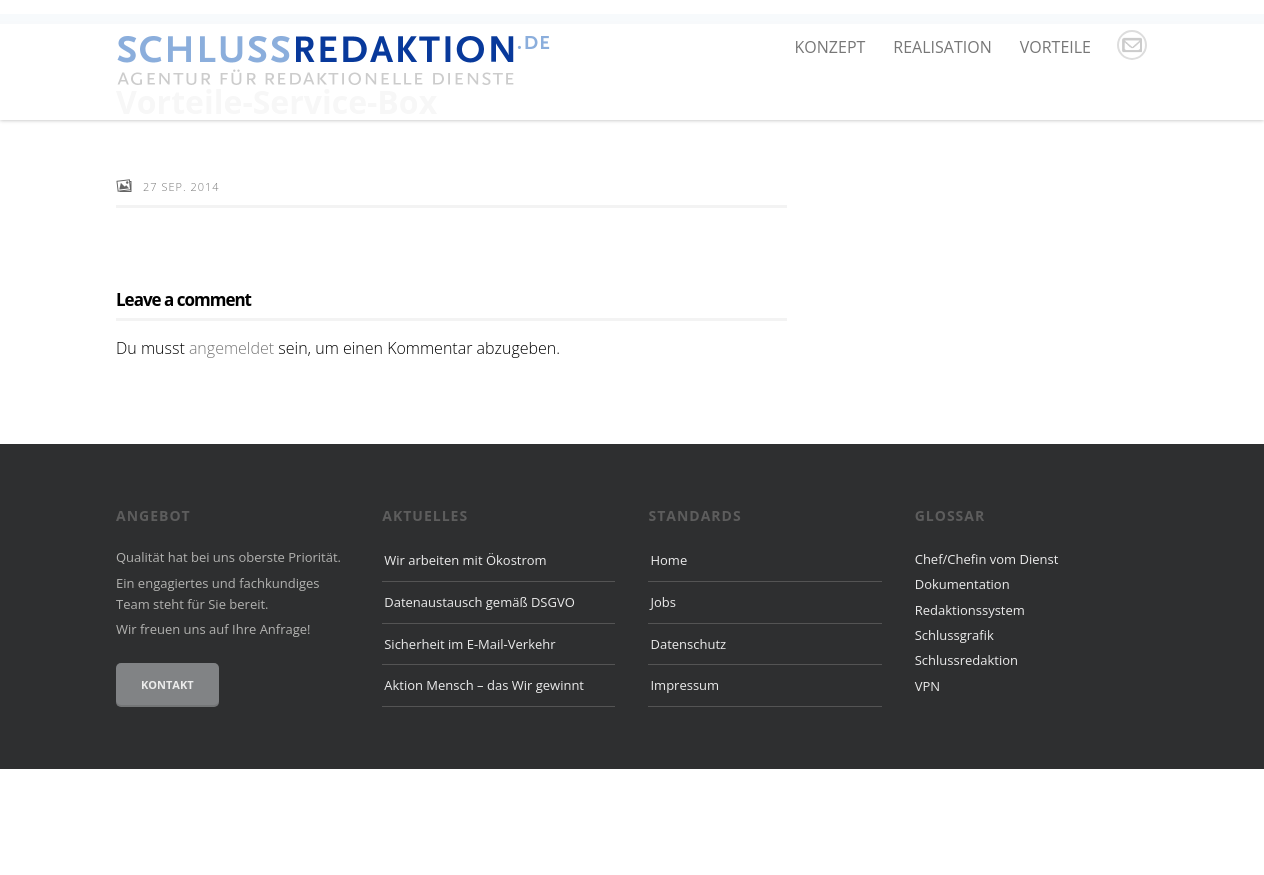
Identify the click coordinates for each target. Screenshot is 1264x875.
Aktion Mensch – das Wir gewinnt (484, 792)
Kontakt (167, 790)
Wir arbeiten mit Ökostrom (465, 666)
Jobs (662, 708)
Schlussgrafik (954, 741)
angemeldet (231, 454)
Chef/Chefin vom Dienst (987, 665)
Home (668, 666)
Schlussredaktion (966, 767)
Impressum (684, 792)
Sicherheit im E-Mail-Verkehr (469, 750)
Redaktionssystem (970, 716)
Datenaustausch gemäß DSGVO (479, 708)
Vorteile (1055, 47)
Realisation (942, 47)
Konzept (830, 47)
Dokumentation (962, 691)
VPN (927, 792)
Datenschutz (688, 750)
